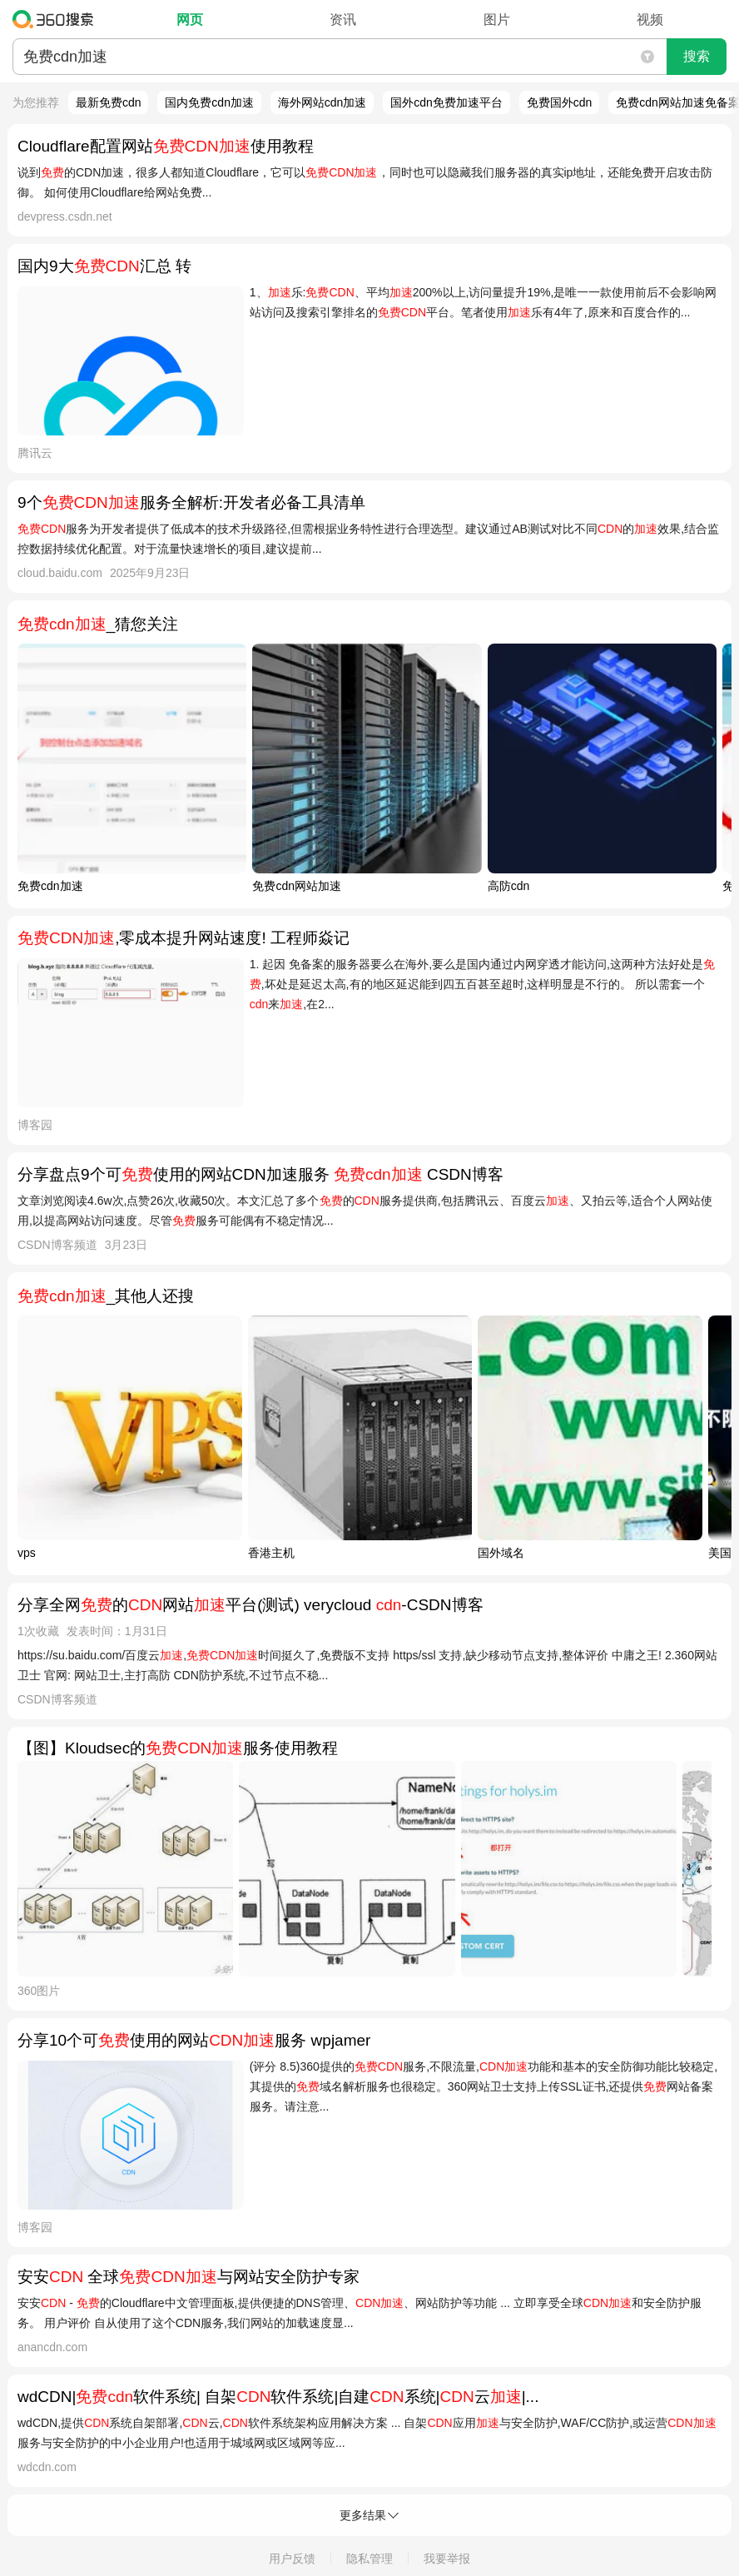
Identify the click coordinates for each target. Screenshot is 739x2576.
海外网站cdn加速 (322, 102)
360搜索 (57, 19)
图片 (497, 19)
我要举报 (447, 2558)
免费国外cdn (560, 102)
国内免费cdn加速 (209, 102)
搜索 (696, 56)
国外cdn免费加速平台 (446, 102)
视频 (650, 19)
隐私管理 (369, 2558)
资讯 (343, 19)
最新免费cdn (108, 102)
